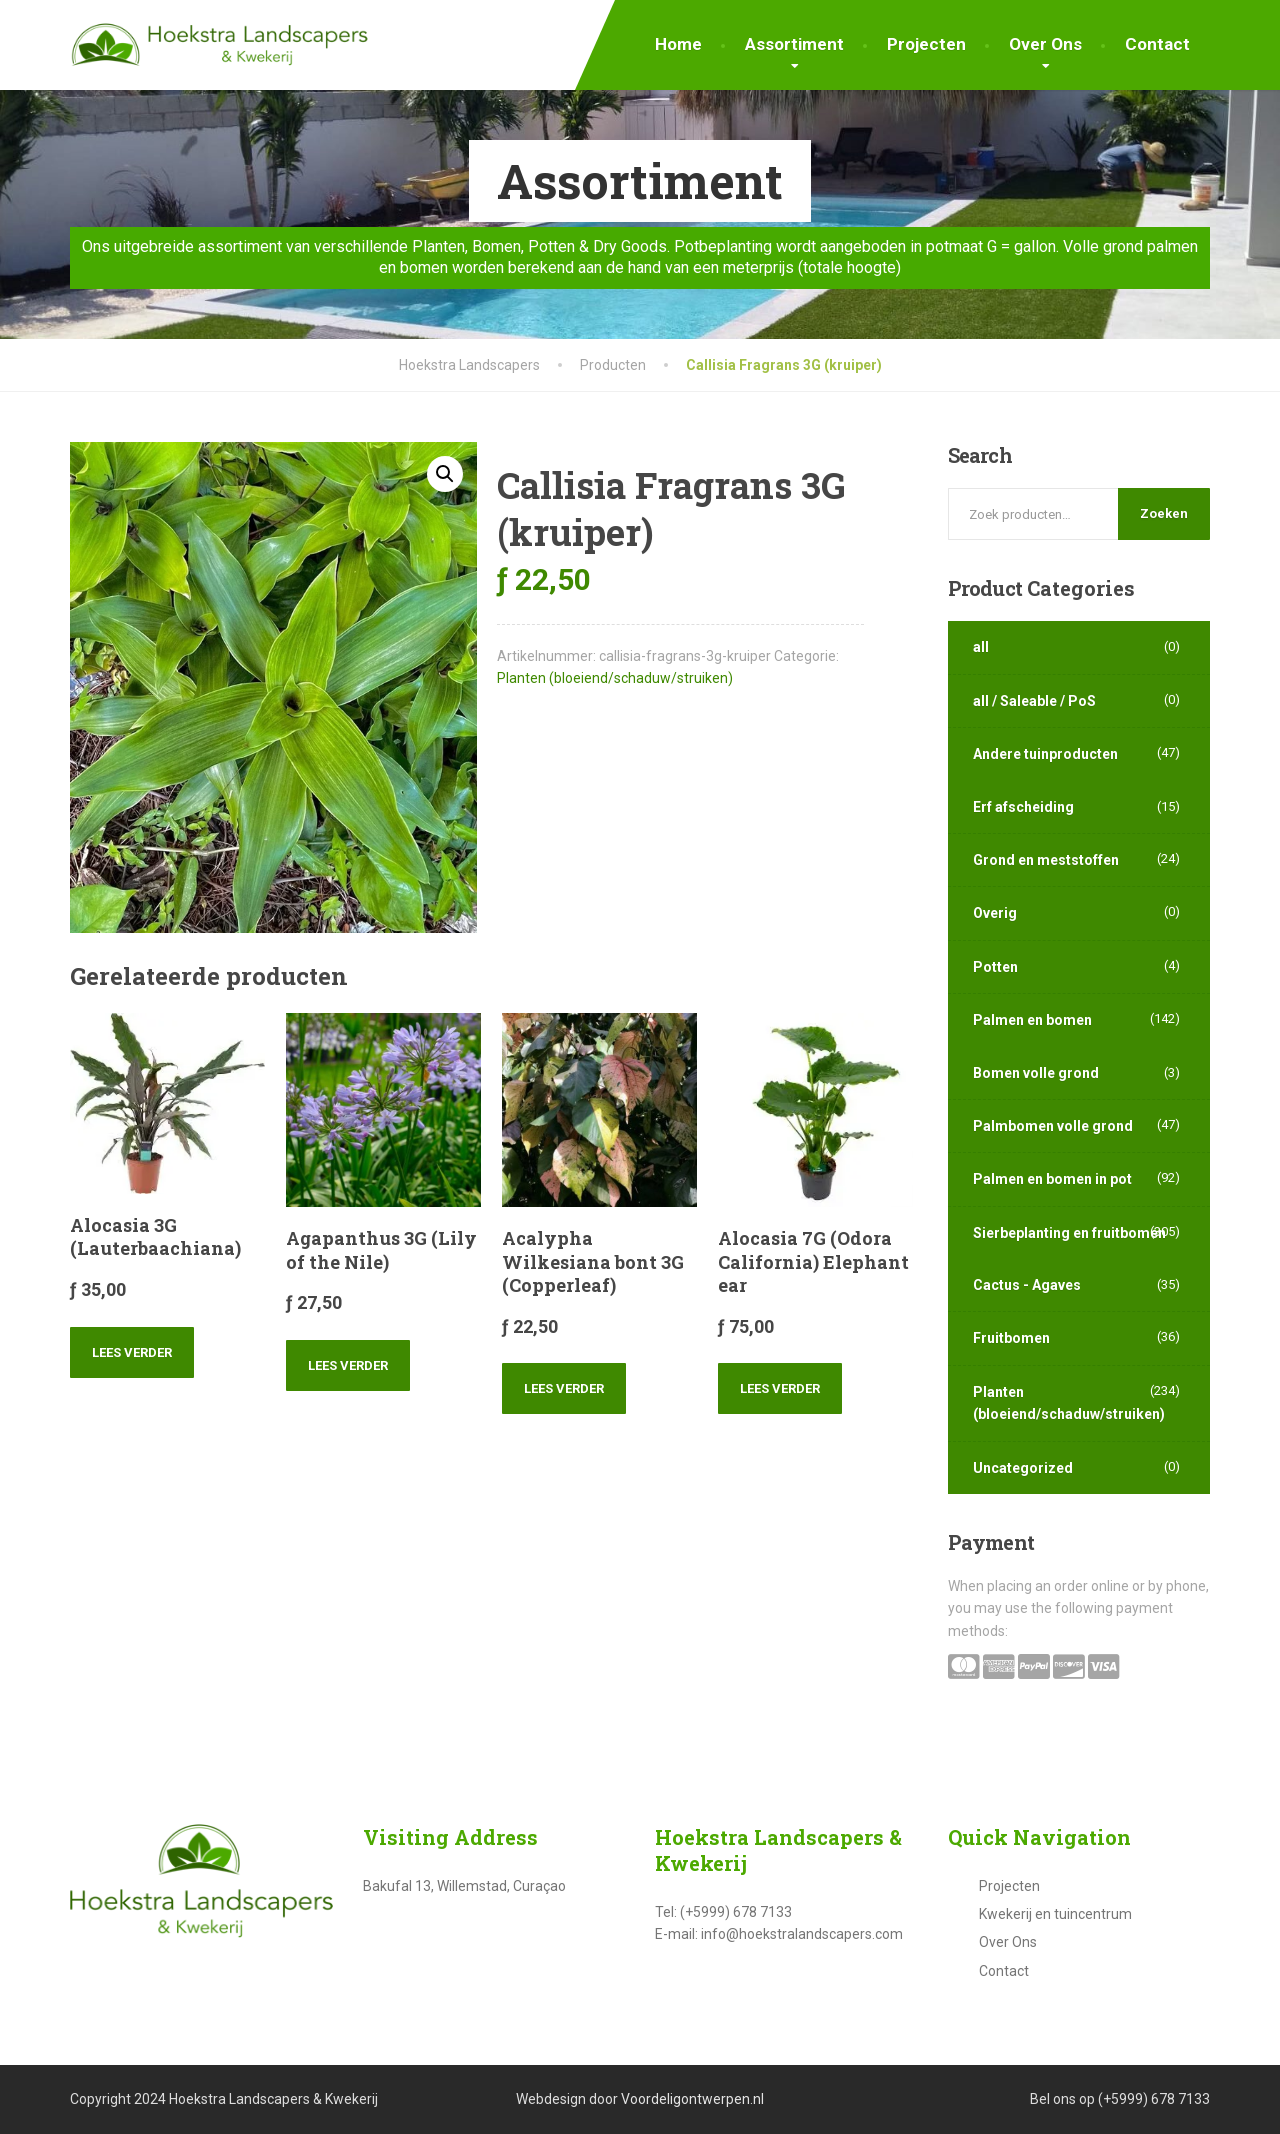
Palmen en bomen (1032, 1020)
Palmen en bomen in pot (1052, 1179)
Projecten (926, 44)
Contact (1157, 44)
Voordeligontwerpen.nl (692, 2099)
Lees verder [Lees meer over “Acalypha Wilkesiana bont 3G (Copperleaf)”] (564, 1388)
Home (678, 44)
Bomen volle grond (1036, 1073)
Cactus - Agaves (1027, 1285)
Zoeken (1164, 513)
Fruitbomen (1011, 1338)
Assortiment (794, 44)
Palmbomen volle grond (1053, 1126)
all (981, 647)
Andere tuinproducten (1045, 754)
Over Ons (1045, 44)
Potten (995, 967)
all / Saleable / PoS (1034, 701)
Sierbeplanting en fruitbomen (1069, 1233)
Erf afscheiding (1023, 807)
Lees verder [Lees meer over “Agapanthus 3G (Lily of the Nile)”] (348, 1365)
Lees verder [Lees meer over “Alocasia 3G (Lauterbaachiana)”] (132, 1352)
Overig (995, 913)
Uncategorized (1023, 1468)
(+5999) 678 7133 (1154, 2099)
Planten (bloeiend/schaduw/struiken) (615, 678)
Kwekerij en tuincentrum (1055, 1914)
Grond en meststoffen (1046, 860)
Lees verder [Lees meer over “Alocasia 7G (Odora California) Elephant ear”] (780, 1388)
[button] (445, 474)
